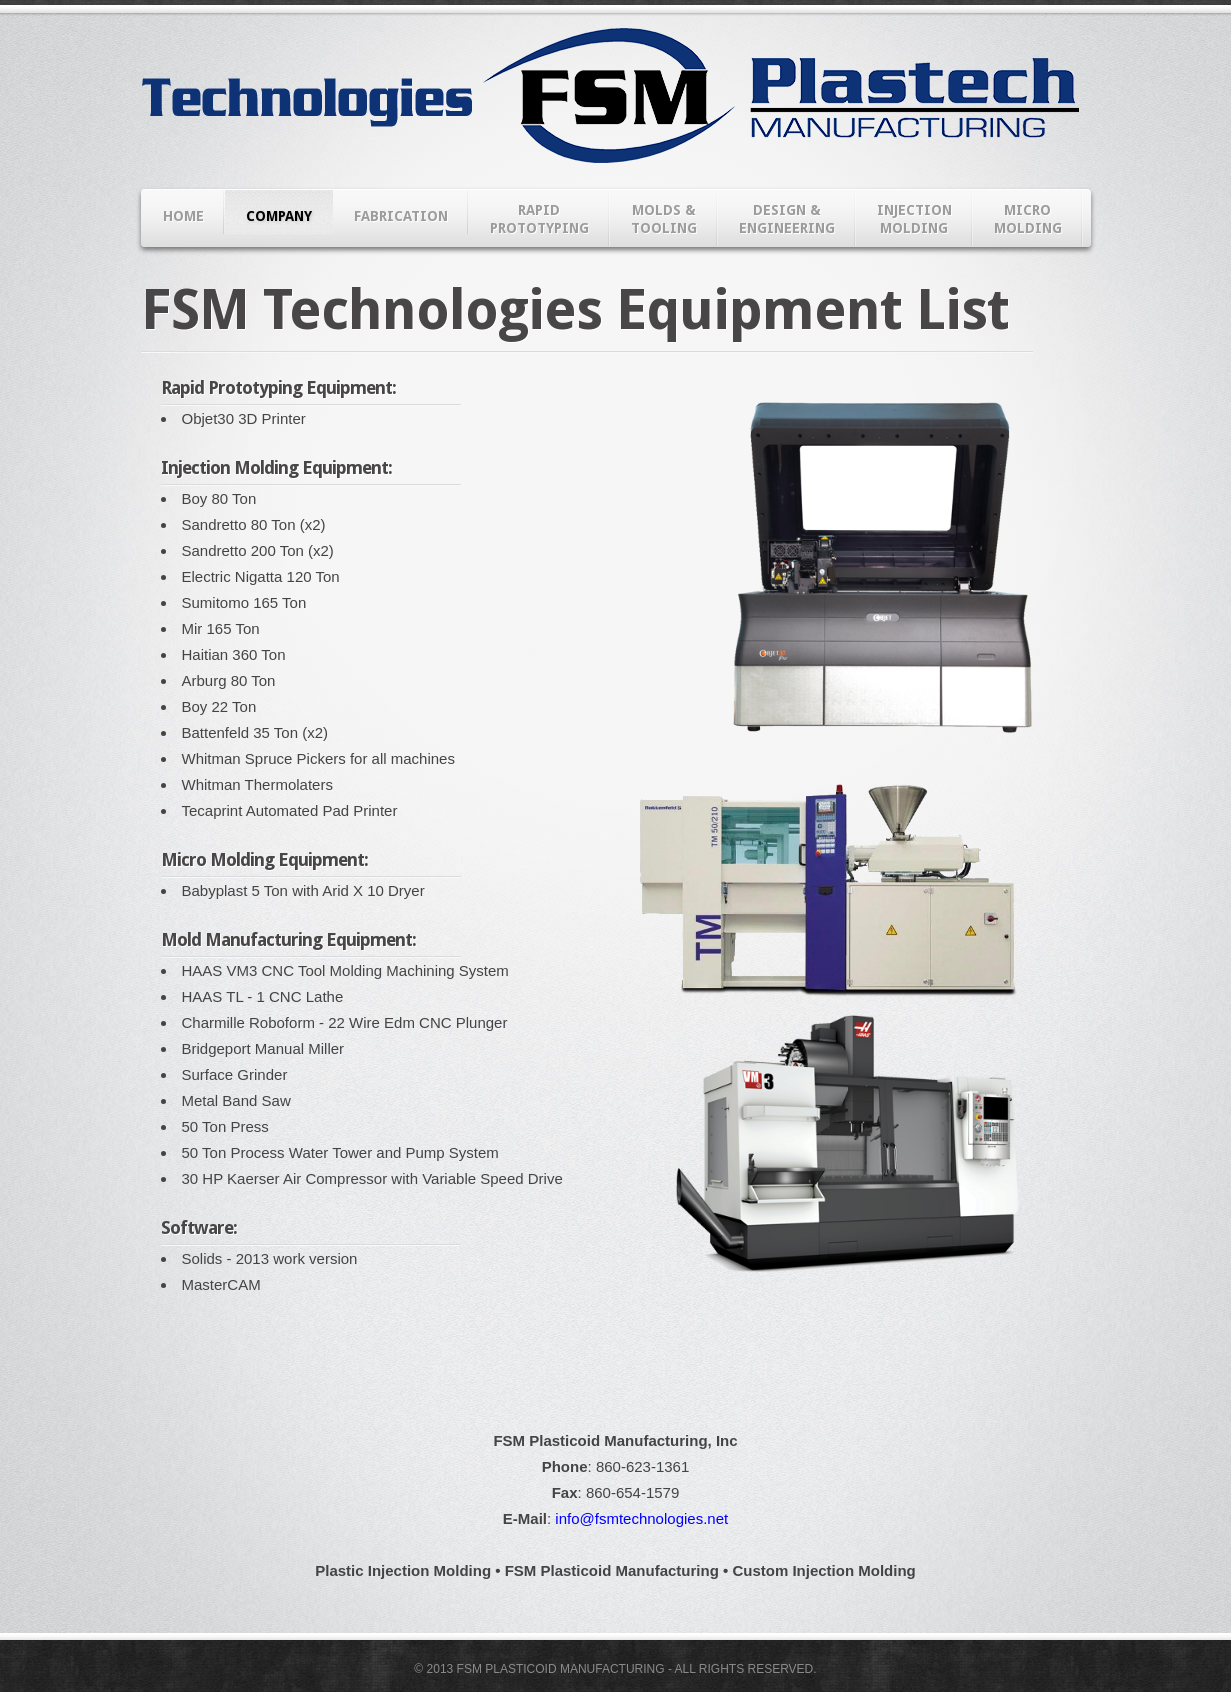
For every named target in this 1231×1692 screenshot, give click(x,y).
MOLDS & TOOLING (664, 219)
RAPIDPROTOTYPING (539, 219)
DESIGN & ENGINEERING (787, 219)
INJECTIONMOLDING (914, 219)
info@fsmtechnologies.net (641, 1518)
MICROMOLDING (1028, 219)
